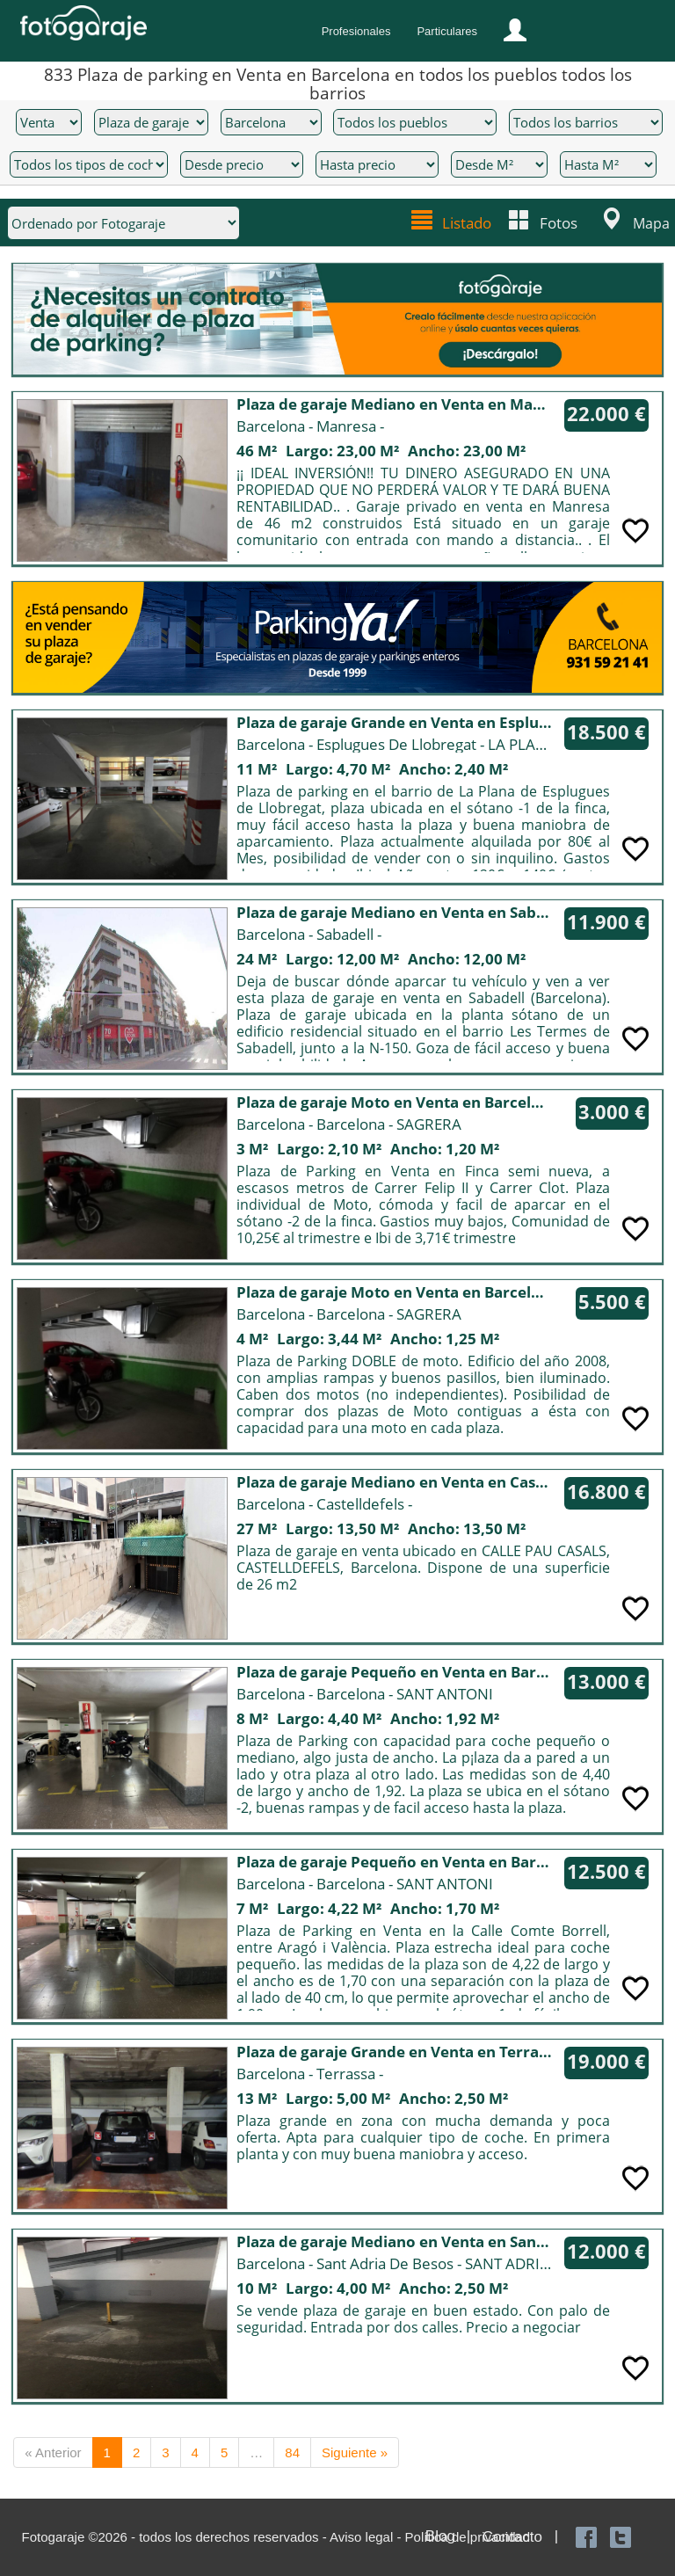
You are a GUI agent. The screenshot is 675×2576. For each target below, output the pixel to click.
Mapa (651, 221)
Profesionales (356, 31)
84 (292, 2451)
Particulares (447, 31)
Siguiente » (355, 2451)
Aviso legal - (367, 2536)
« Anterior (53, 2451)
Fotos (558, 221)
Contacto (512, 2536)
